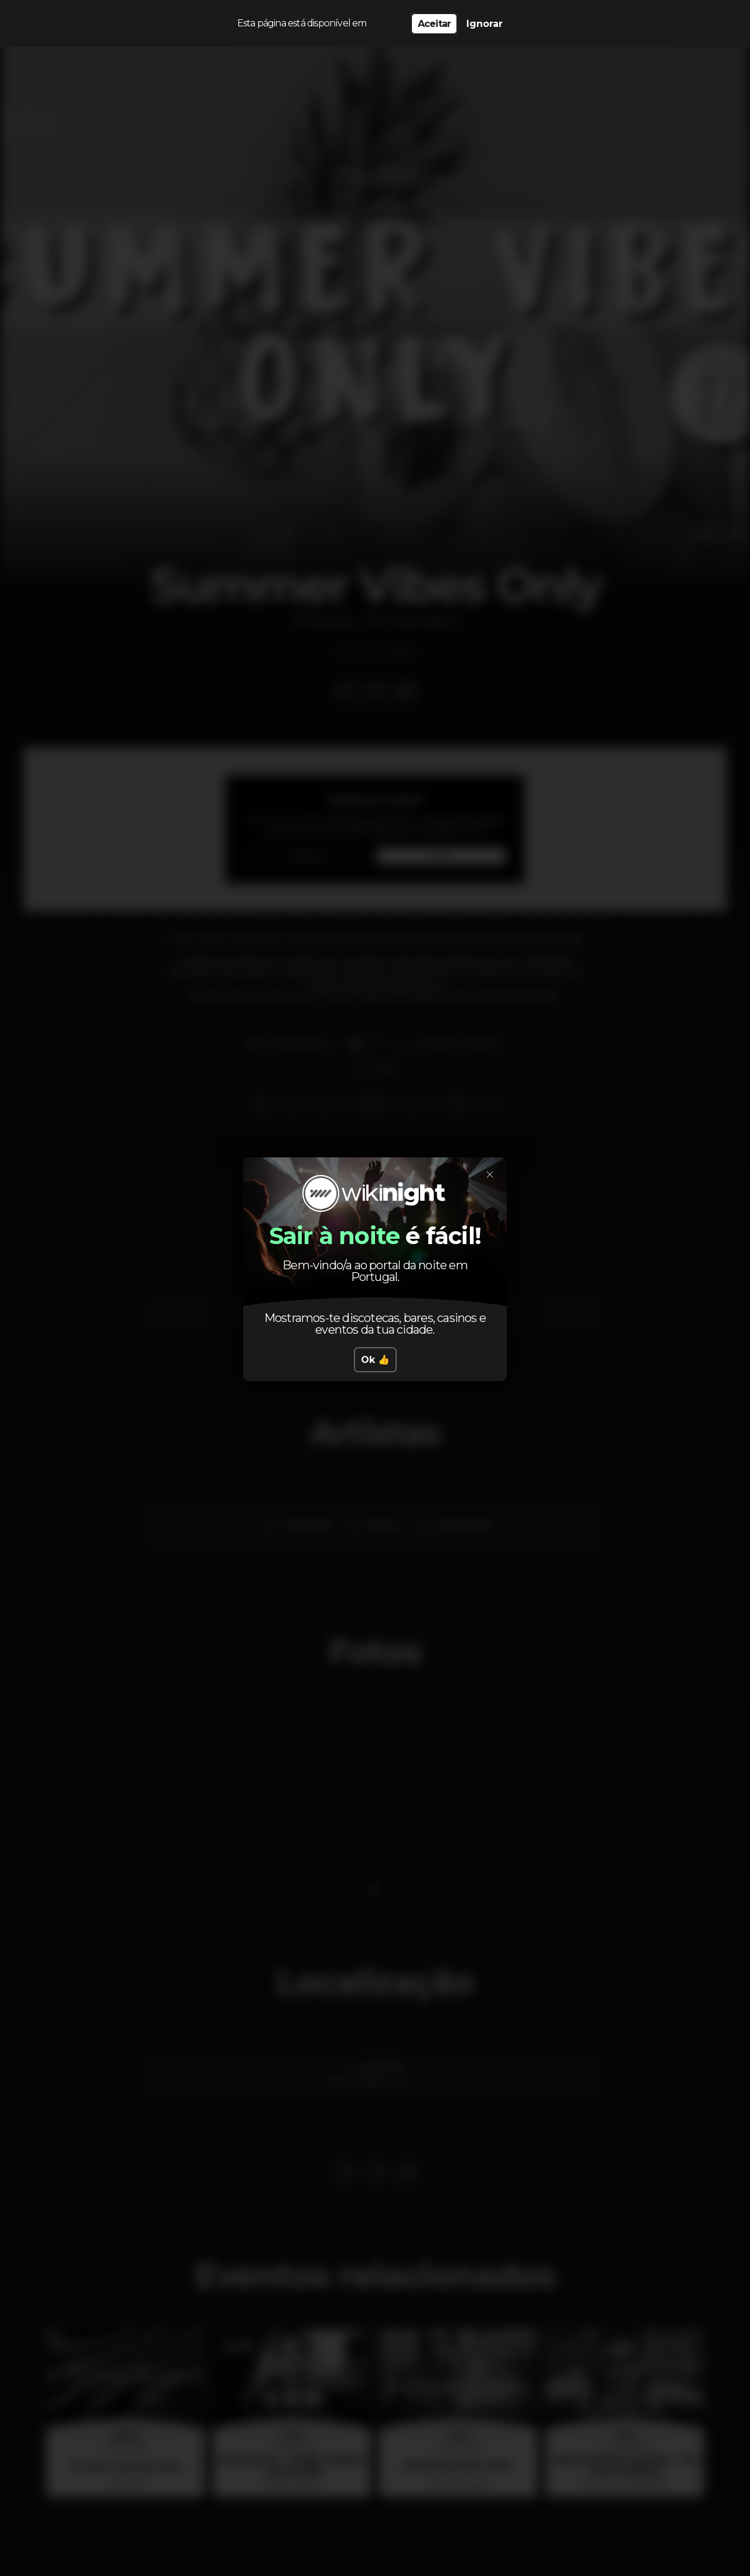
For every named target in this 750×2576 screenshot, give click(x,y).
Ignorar (484, 23)
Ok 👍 (375, 1359)
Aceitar (434, 23)
